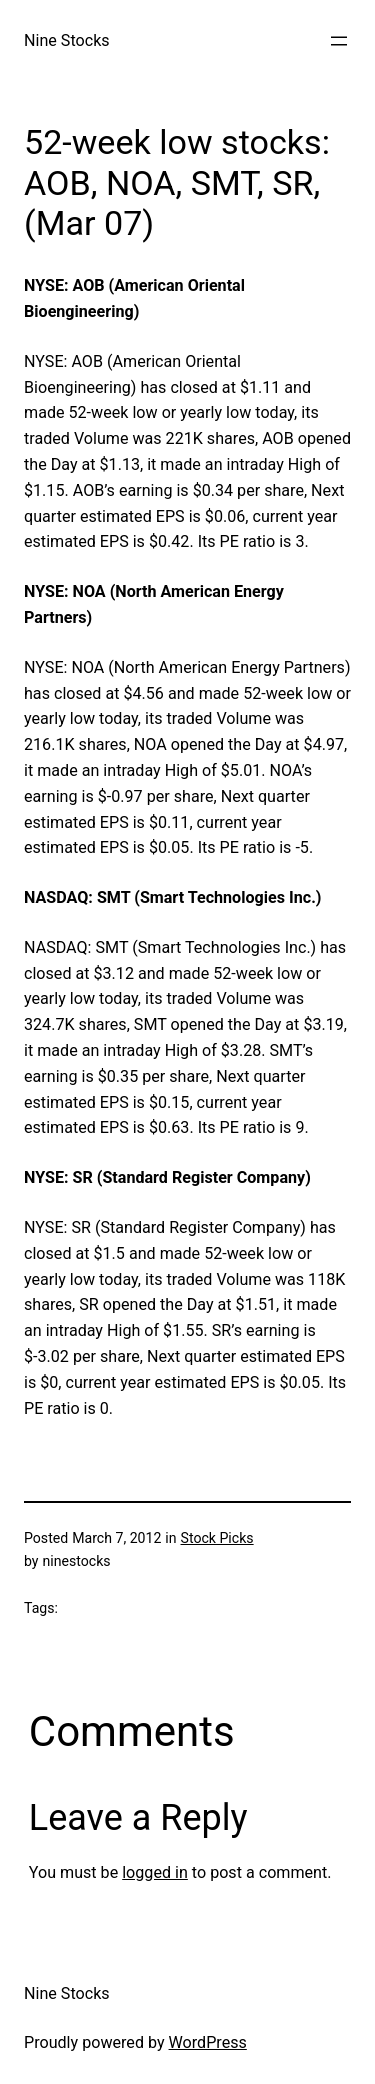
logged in (155, 1872)
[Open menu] (339, 41)
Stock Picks (217, 1538)
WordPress (208, 2042)
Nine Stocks (67, 40)
